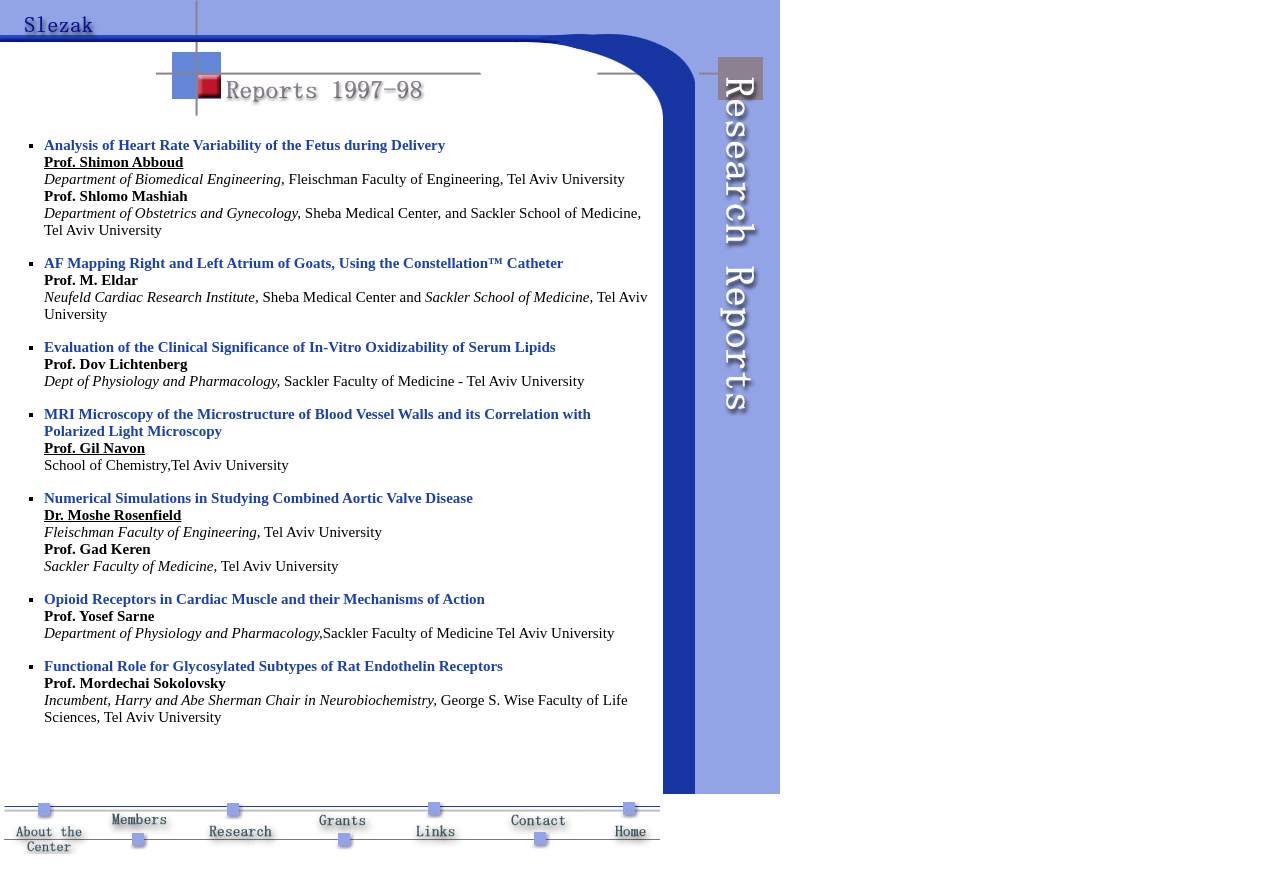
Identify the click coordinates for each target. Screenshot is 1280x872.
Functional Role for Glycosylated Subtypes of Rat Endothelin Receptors (273, 666)
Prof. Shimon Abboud (113, 162)
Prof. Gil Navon (94, 448)
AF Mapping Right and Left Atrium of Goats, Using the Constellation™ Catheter (303, 263)
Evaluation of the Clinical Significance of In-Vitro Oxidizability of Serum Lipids (300, 347)
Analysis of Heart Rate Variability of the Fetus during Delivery (244, 145)
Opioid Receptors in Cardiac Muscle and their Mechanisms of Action (264, 599)
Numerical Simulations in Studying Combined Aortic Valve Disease (258, 498)
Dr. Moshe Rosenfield (112, 515)
